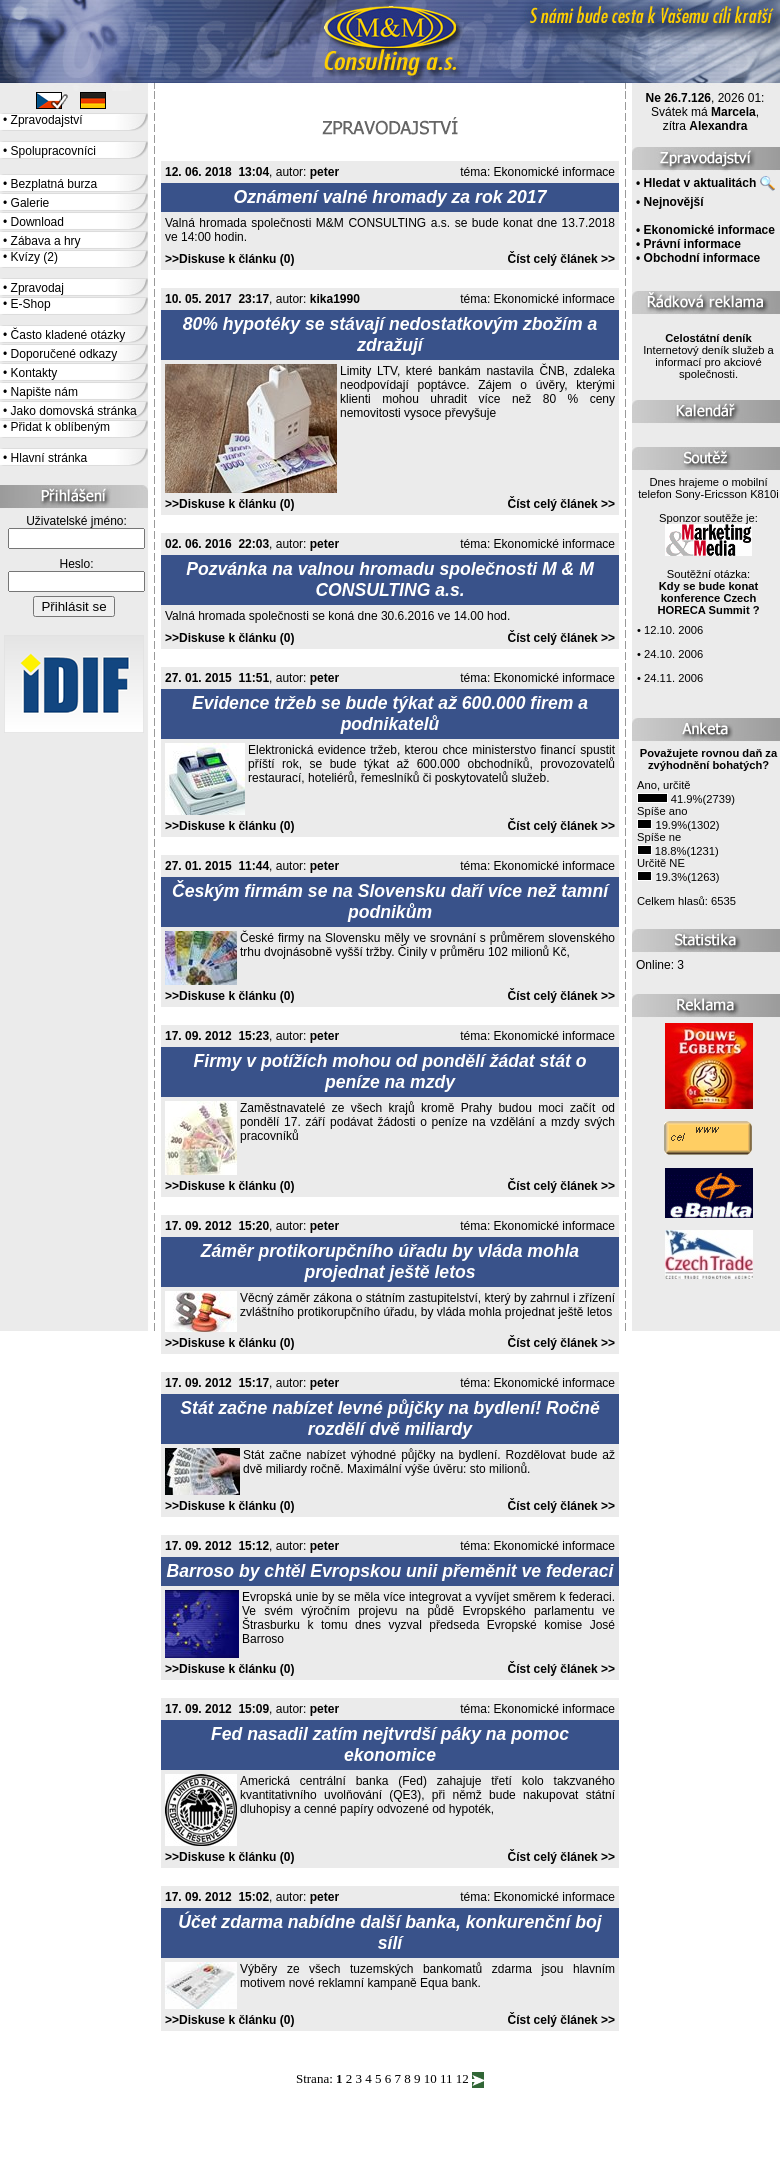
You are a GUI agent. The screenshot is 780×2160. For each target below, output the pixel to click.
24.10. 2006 (673, 654)
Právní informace (692, 244)
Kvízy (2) (34, 257)
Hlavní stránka (49, 458)
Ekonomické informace (554, 172)
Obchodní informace (702, 258)
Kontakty (34, 373)
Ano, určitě (663, 785)
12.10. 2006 (673, 630)
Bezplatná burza (54, 184)
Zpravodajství (47, 120)
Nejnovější (674, 202)
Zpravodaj (37, 288)
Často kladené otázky (68, 335)
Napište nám (44, 392)
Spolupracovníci (53, 151)
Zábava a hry (46, 241)
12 (462, 2078)
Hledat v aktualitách (700, 183)
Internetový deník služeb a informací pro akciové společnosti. (708, 356)
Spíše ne (659, 837)
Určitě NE (661, 863)
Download (37, 222)
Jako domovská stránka (74, 411)
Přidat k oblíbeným (60, 427)
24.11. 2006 (673, 678)
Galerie (30, 203)
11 (446, 2078)
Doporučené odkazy (64, 354)
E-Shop (31, 304)
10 (430, 2078)
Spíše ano (662, 811)
